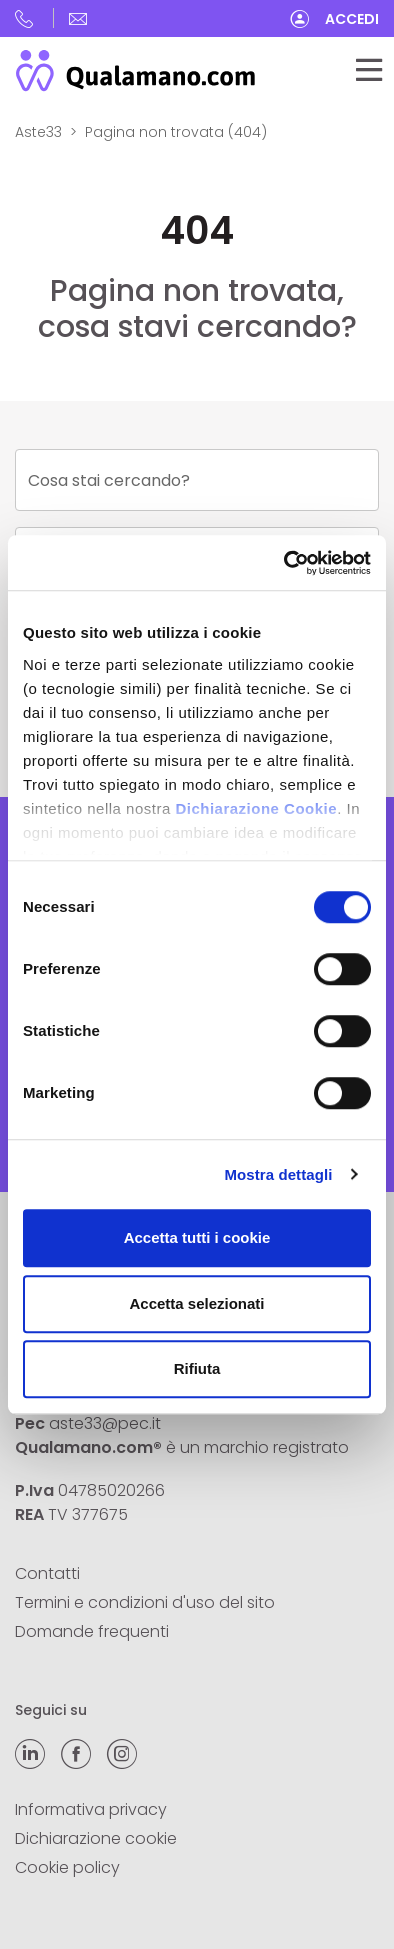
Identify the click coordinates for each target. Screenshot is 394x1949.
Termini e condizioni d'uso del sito (145, 1602)
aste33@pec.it (105, 1423)
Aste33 (38, 132)
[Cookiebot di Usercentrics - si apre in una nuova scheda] (284, 563)
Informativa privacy (91, 1809)
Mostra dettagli (278, 1174)
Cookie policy (67, 1867)
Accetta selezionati (196, 1303)
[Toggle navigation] (369, 70)
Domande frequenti (92, 1631)
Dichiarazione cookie (96, 1838)
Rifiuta (197, 1368)
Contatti (47, 1573)
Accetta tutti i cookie (197, 1237)
